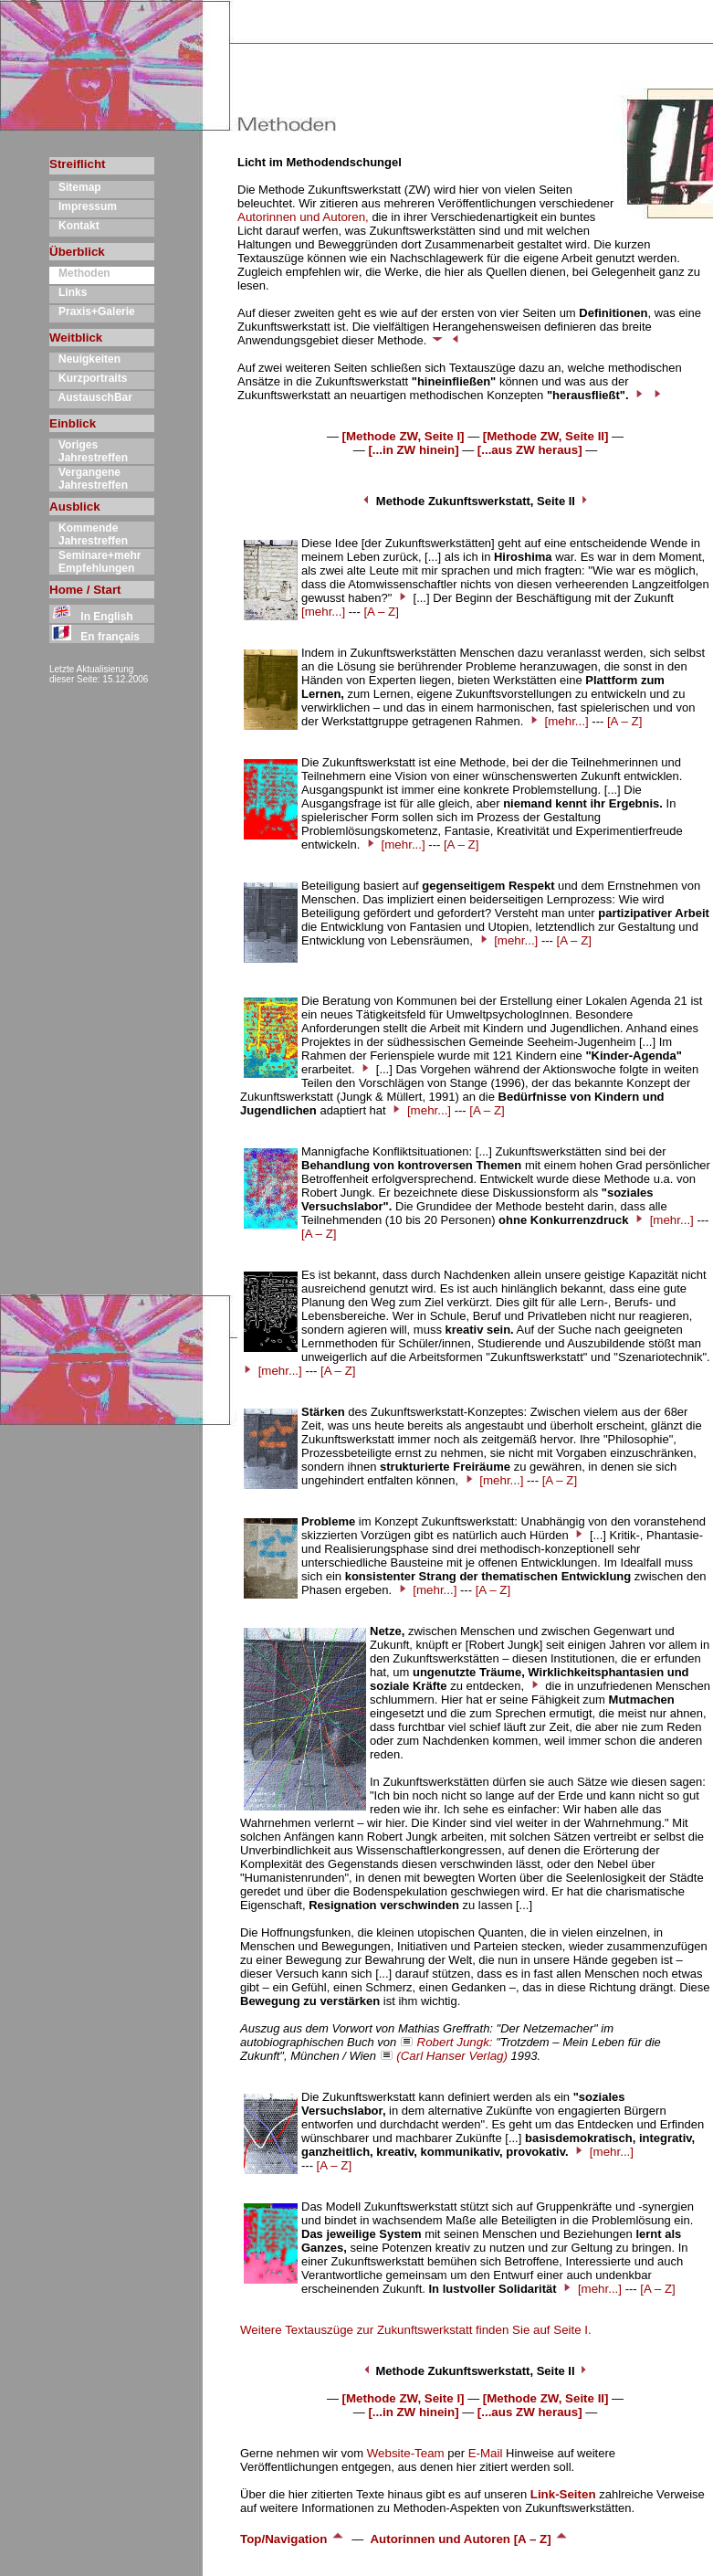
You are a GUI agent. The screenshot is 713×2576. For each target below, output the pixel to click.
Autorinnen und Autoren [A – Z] (469, 2539)
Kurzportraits (88, 378)
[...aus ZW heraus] (529, 450)
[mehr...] (323, 611)
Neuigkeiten (85, 359)
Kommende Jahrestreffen (88, 534)
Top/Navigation (292, 2539)
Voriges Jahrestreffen (88, 451)
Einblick (72, 423)
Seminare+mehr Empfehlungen (95, 562)
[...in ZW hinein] (413, 450)
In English (91, 616)
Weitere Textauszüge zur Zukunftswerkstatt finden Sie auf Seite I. (416, 2330)
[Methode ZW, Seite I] (403, 436)
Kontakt (74, 225)
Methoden (79, 273)
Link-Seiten (563, 2494)
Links (68, 292)
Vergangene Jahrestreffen (88, 478)
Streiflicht (77, 164)
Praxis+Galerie (92, 311)
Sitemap (75, 187)
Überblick (77, 252)
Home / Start (85, 589)
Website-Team (406, 2453)
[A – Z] (381, 611)
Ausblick (74, 506)
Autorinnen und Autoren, (303, 217)
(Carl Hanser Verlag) (452, 2056)
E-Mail (485, 2453)
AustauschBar (90, 397)
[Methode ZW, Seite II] (546, 436)
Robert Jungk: (455, 2042)
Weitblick (75, 337)
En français (94, 636)
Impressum (83, 206)
